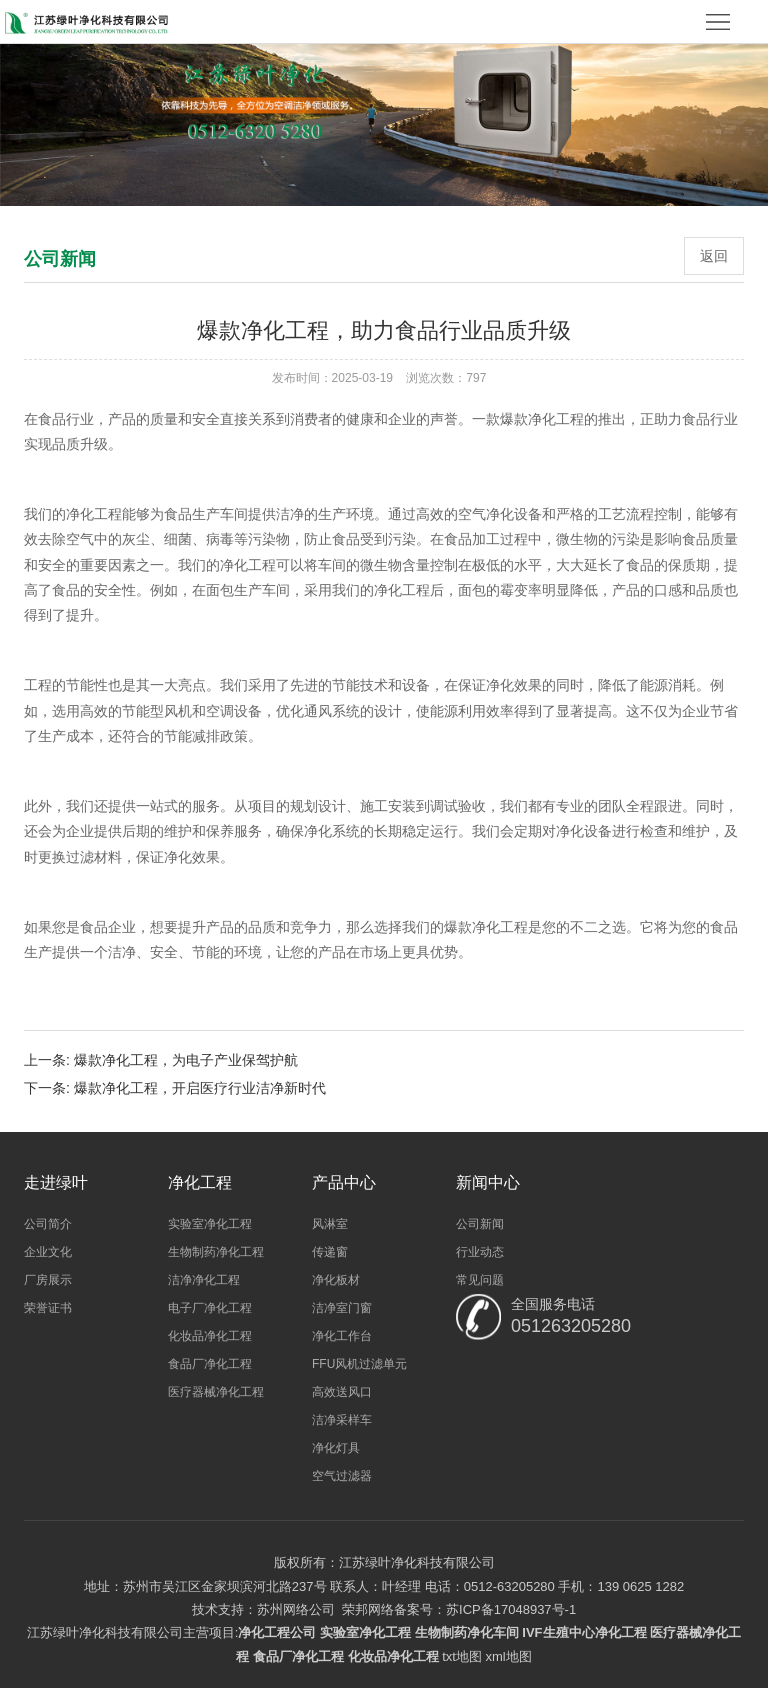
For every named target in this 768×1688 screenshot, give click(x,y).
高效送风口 (342, 1392)
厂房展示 (48, 1280)
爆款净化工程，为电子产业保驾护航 (186, 1060)
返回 (714, 256)
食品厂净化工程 (210, 1364)
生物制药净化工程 (216, 1252)
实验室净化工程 (210, 1224)
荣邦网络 (368, 1609)
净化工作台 (342, 1336)
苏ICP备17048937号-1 (511, 1609)
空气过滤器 (342, 1476)
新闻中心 (488, 1182)
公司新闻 (480, 1224)
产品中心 (344, 1182)
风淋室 (330, 1224)
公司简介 (48, 1224)
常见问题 (480, 1280)
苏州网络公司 (296, 1609)
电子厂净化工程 (210, 1308)
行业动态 (480, 1252)
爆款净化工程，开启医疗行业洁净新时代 (200, 1088)
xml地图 (509, 1656)
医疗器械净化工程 (216, 1392)
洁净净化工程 (204, 1280)
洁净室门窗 (342, 1308)
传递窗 (330, 1252)
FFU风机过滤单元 (359, 1364)
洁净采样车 (342, 1420)
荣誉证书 (48, 1308)
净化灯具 (336, 1448)
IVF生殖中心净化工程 (584, 1632)
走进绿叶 (56, 1182)
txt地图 (462, 1656)
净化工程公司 (277, 1632)
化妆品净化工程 (210, 1336)
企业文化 (48, 1252)
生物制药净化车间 (467, 1632)
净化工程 (200, 1182)
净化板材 (336, 1280)
